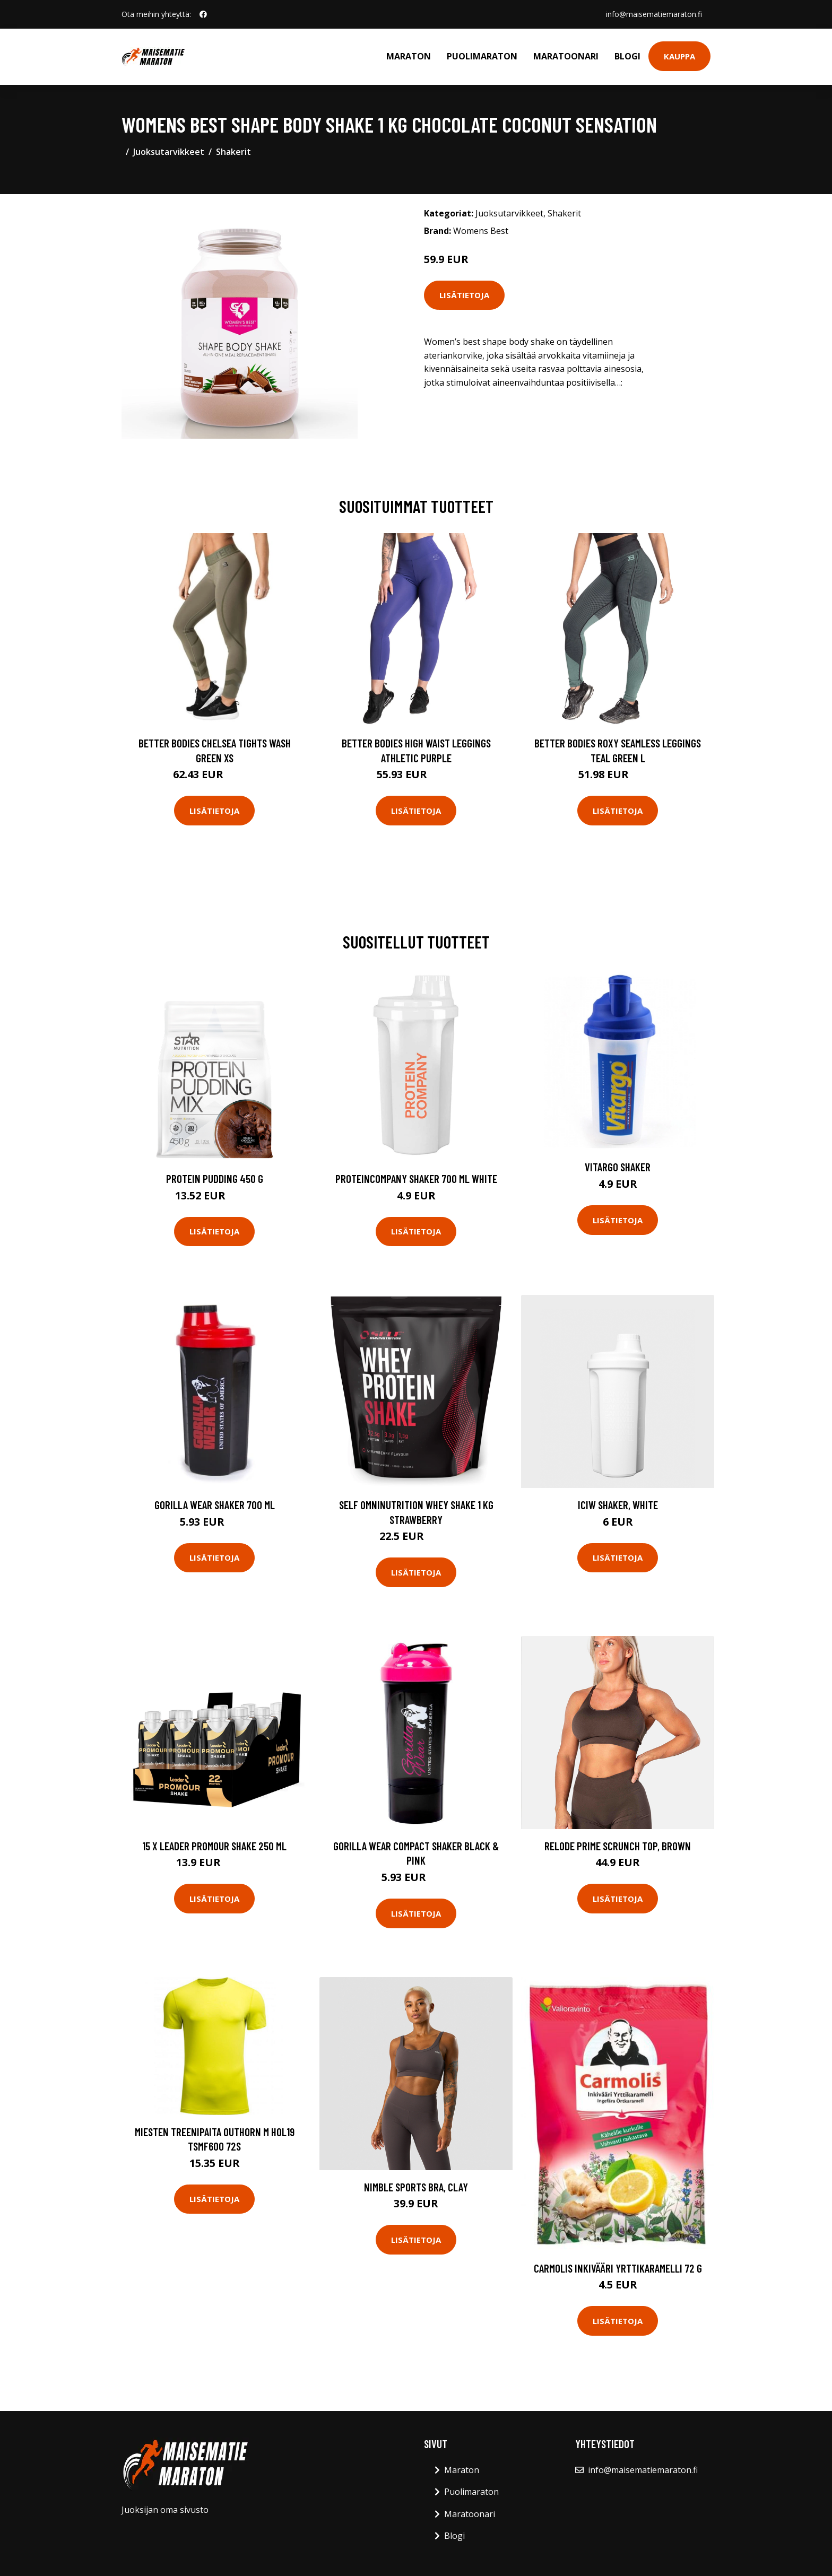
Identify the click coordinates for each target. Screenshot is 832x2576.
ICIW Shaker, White (618, 1504)
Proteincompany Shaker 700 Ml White (416, 1178)
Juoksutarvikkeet (168, 152)
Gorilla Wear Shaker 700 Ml (214, 1504)
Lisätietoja (464, 295)
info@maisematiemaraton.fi (654, 14)
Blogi (627, 56)
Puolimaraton (482, 56)
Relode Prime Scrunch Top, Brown (617, 1845)
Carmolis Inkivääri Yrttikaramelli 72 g (618, 2268)
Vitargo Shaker (618, 1166)
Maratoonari (566, 56)
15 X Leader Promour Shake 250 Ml (214, 1845)
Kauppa (679, 56)
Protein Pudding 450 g (214, 1178)
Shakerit (233, 152)
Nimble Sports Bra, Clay (416, 2187)
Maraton (408, 56)
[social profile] (203, 14)
